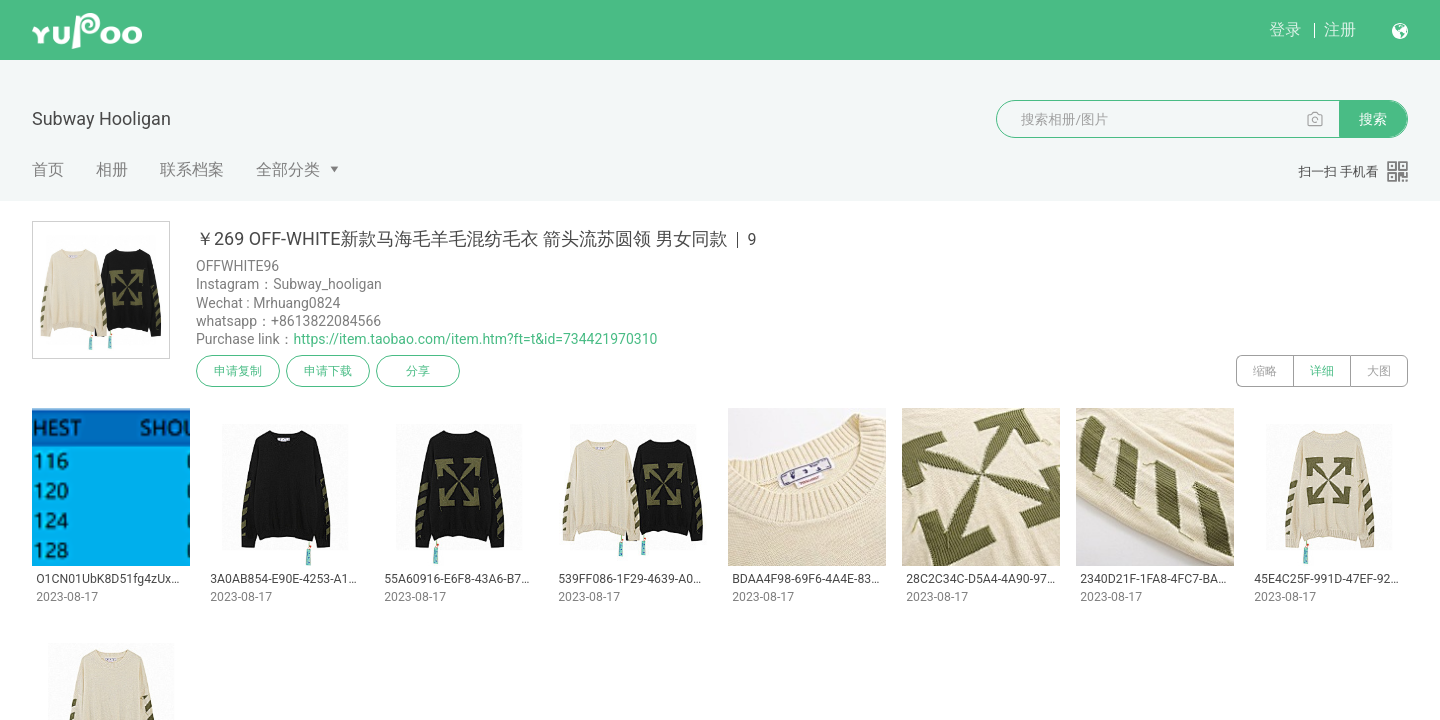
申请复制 (238, 371)
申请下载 (328, 371)
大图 (1379, 371)
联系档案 (192, 169)
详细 (1322, 371)
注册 (1340, 29)
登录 (1285, 29)
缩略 (1265, 371)
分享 (418, 371)
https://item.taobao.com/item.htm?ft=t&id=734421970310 (476, 339)
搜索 (1373, 119)
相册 (112, 169)
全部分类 (288, 169)
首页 (48, 169)
